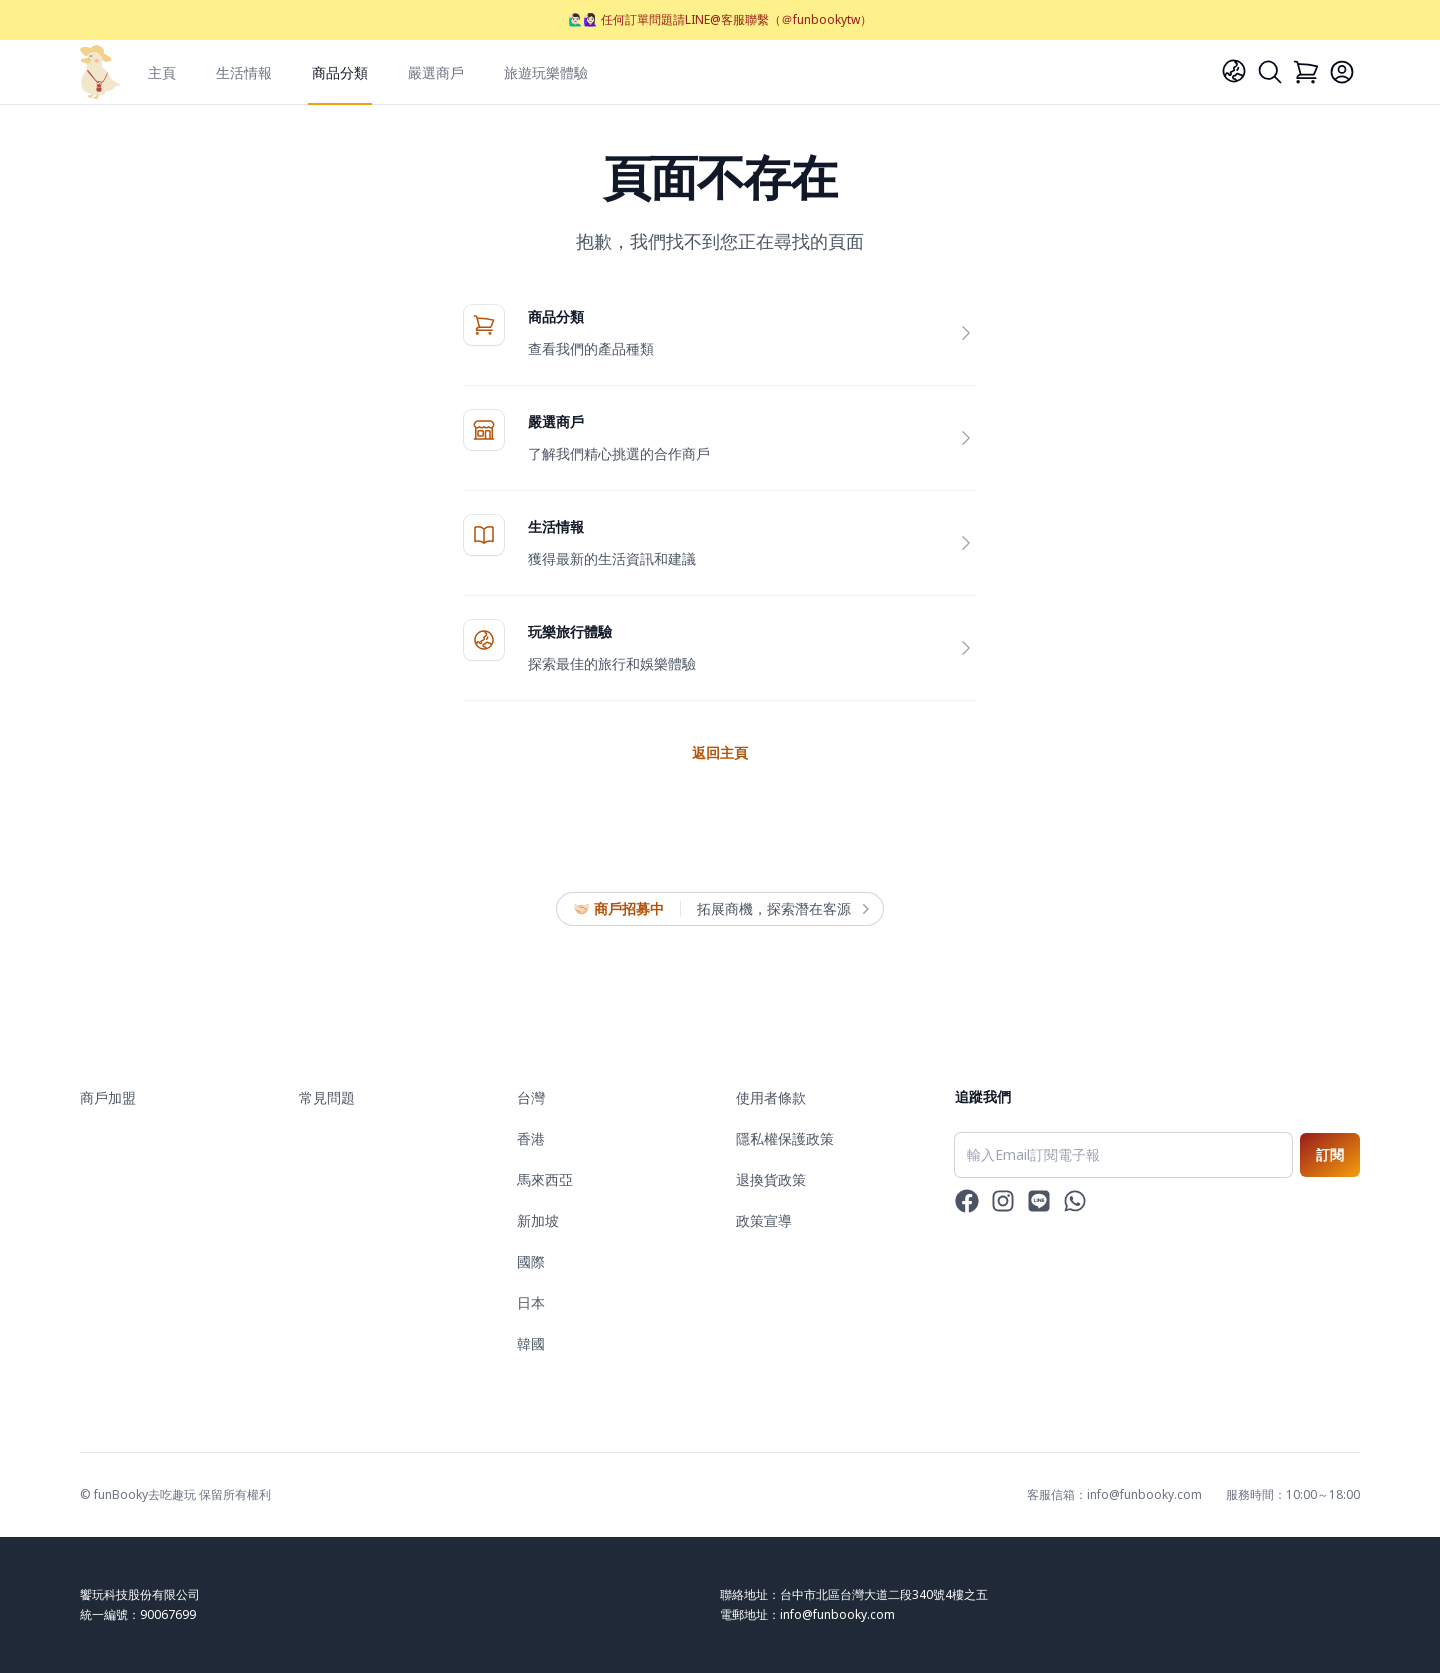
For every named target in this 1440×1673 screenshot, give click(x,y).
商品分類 (340, 72)
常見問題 (327, 1097)
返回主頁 (720, 752)
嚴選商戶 (436, 72)
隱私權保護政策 (785, 1138)
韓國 (531, 1343)
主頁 (162, 72)
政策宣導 (764, 1220)
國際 (531, 1261)
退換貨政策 (771, 1179)
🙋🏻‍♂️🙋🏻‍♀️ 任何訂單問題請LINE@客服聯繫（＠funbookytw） (720, 19)
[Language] (1234, 71)
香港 (531, 1138)
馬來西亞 (545, 1179)
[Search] (1270, 72)
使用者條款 (771, 1097)
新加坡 (538, 1220)
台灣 (531, 1097)
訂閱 (1330, 1154)
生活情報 (244, 72)
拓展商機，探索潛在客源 (782, 909)
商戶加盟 (108, 1097)
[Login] (1342, 72)
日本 (531, 1302)
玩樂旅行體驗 (570, 631)
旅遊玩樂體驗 (546, 72)
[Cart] (1306, 72)
